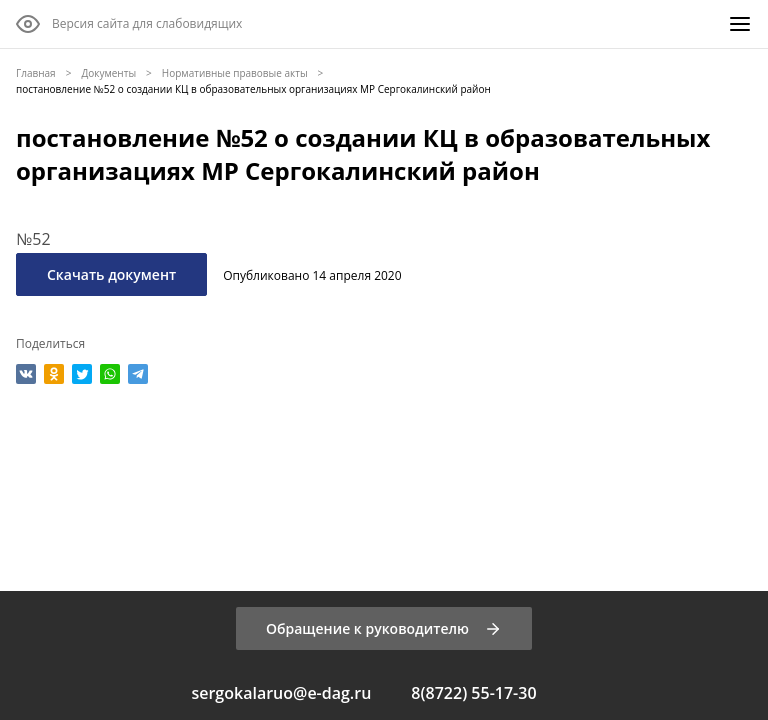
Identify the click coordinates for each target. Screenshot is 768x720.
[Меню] (740, 24)
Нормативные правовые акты (235, 73)
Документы (108, 73)
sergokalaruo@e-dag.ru (281, 693)
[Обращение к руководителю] (384, 628)
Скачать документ (111, 274)
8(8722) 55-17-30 (473, 693)
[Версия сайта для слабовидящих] (129, 24)
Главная (36, 73)
